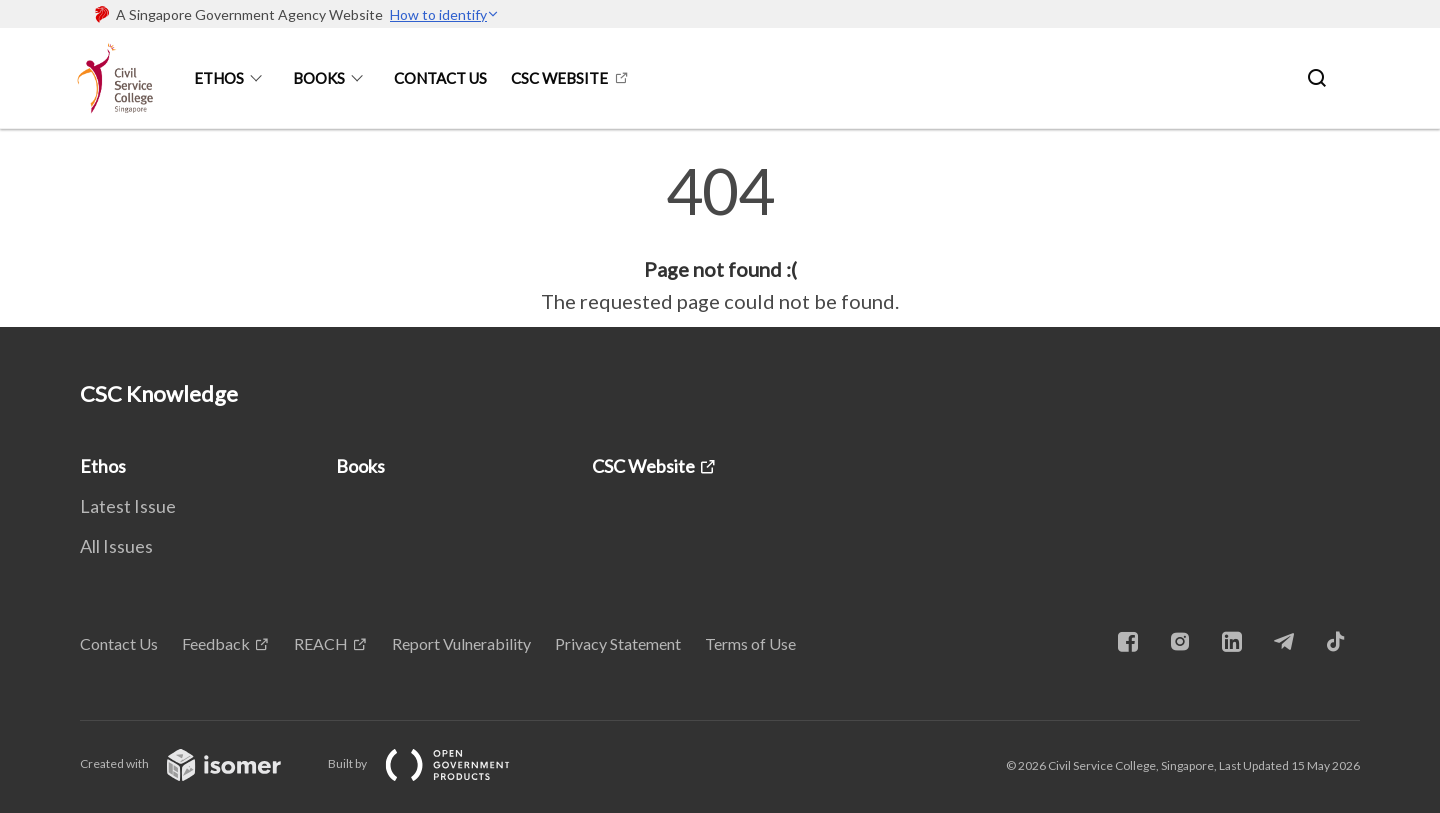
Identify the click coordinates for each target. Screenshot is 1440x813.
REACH (321, 643)
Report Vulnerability (461, 643)
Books (319, 78)
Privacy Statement (618, 643)
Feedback (216, 643)
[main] (720, 238)
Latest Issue (128, 506)
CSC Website (559, 78)
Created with (196, 763)
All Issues (116, 546)
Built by (435, 763)
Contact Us (440, 78)
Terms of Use (750, 643)
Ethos (219, 78)
